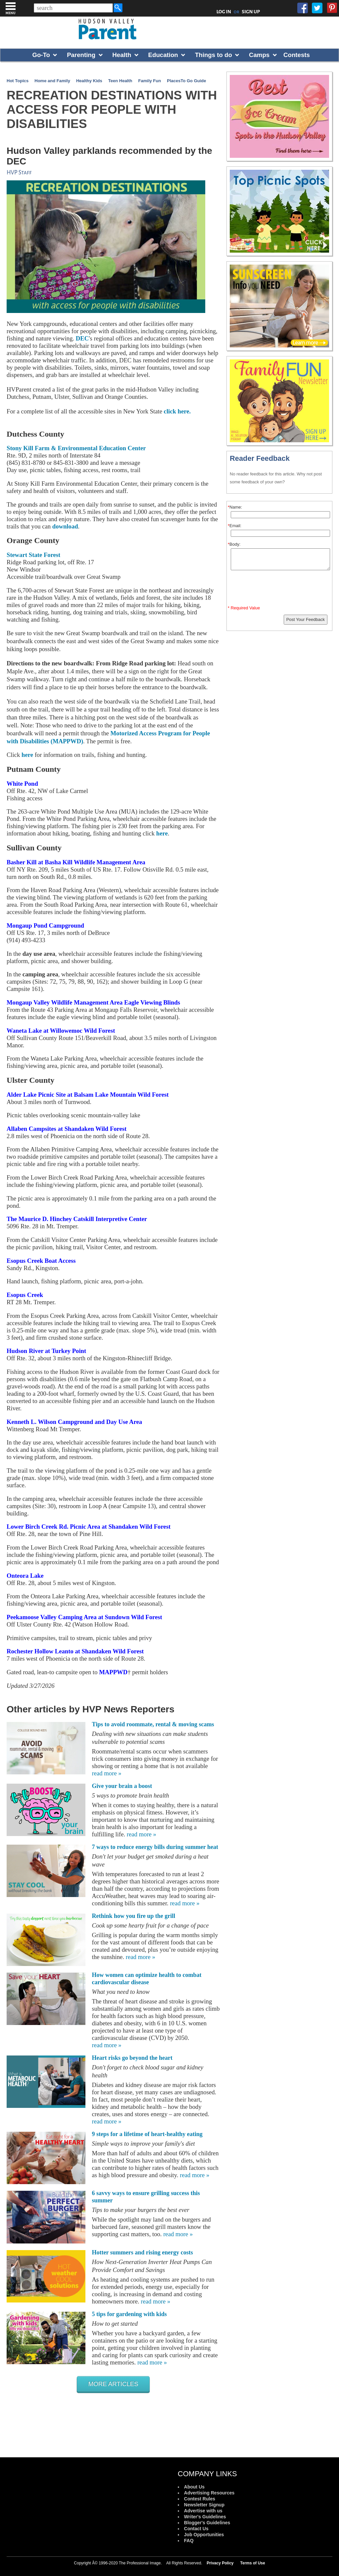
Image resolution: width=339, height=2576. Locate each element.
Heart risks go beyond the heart (132, 2058)
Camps (259, 54)
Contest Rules (199, 2498)
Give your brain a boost (122, 1786)
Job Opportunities (204, 2534)
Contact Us (196, 2528)
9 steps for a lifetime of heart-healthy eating (147, 2134)
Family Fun (149, 80)
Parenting (81, 54)
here (27, 754)
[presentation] (280, 589)
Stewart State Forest (33, 554)
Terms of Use (252, 2563)
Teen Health (120, 80)
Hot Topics (17, 80)
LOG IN (224, 11)
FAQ (189, 2540)
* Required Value (244, 607)
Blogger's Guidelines (207, 2522)
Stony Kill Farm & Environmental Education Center (76, 448)
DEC (82, 338)
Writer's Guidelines (205, 2516)
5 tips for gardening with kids (129, 2314)
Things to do (213, 54)
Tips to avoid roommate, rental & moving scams (153, 1724)
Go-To (41, 54)
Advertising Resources (209, 2492)
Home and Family (52, 80)
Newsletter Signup (204, 2504)
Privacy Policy (220, 2563)
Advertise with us (203, 2510)
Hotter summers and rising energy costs (142, 2252)
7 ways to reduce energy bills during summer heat (155, 1847)
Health (121, 54)
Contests (296, 54)
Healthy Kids (89, 80)
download (65, 526)
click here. (177, 411)
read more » (106, 1773)
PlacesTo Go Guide (186, 80)
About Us (194, 2486)
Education (163, 54)
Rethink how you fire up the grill (133, 1916)
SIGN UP (251, 11)
